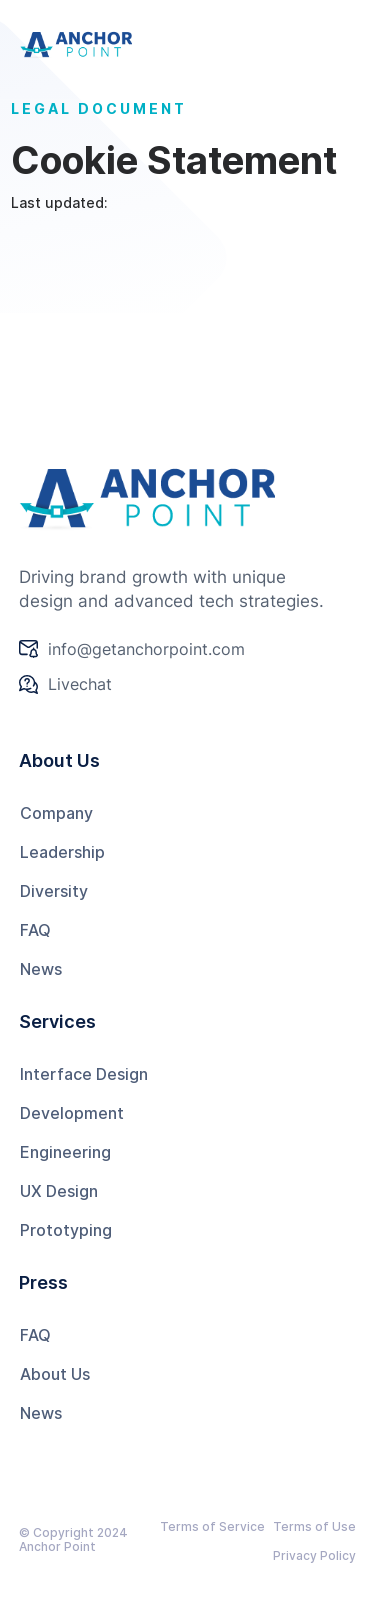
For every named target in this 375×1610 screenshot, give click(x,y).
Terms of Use (314, 1526)
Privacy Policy (314, 1555)
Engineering (65, 1152)
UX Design (59, 1191)
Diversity (54, 891)
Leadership (62, 852)
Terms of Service (212, 1526)
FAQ (35, 930)
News (41, 969)
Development (72, 1113)
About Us (55, 1374)
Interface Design (84, 1074)
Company (56, 813)
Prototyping (66, 1230)
